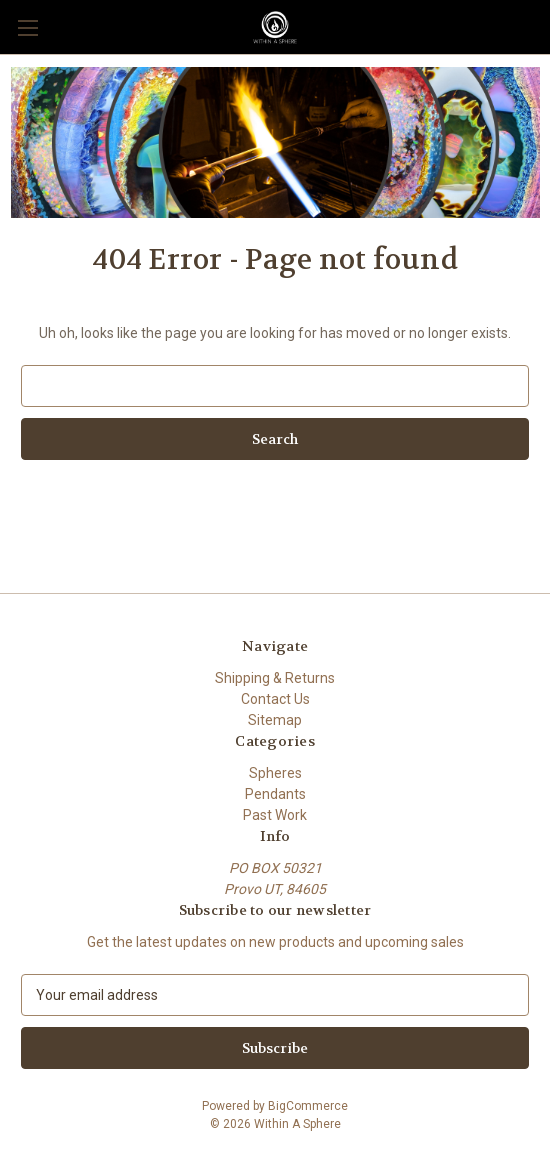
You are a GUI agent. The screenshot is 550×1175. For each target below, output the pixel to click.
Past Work (275, 815)
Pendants (275, 794)
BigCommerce (308, 1106)
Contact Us (275, 699)
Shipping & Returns (275, 678)
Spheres (275, 773)
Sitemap (275, 720)
